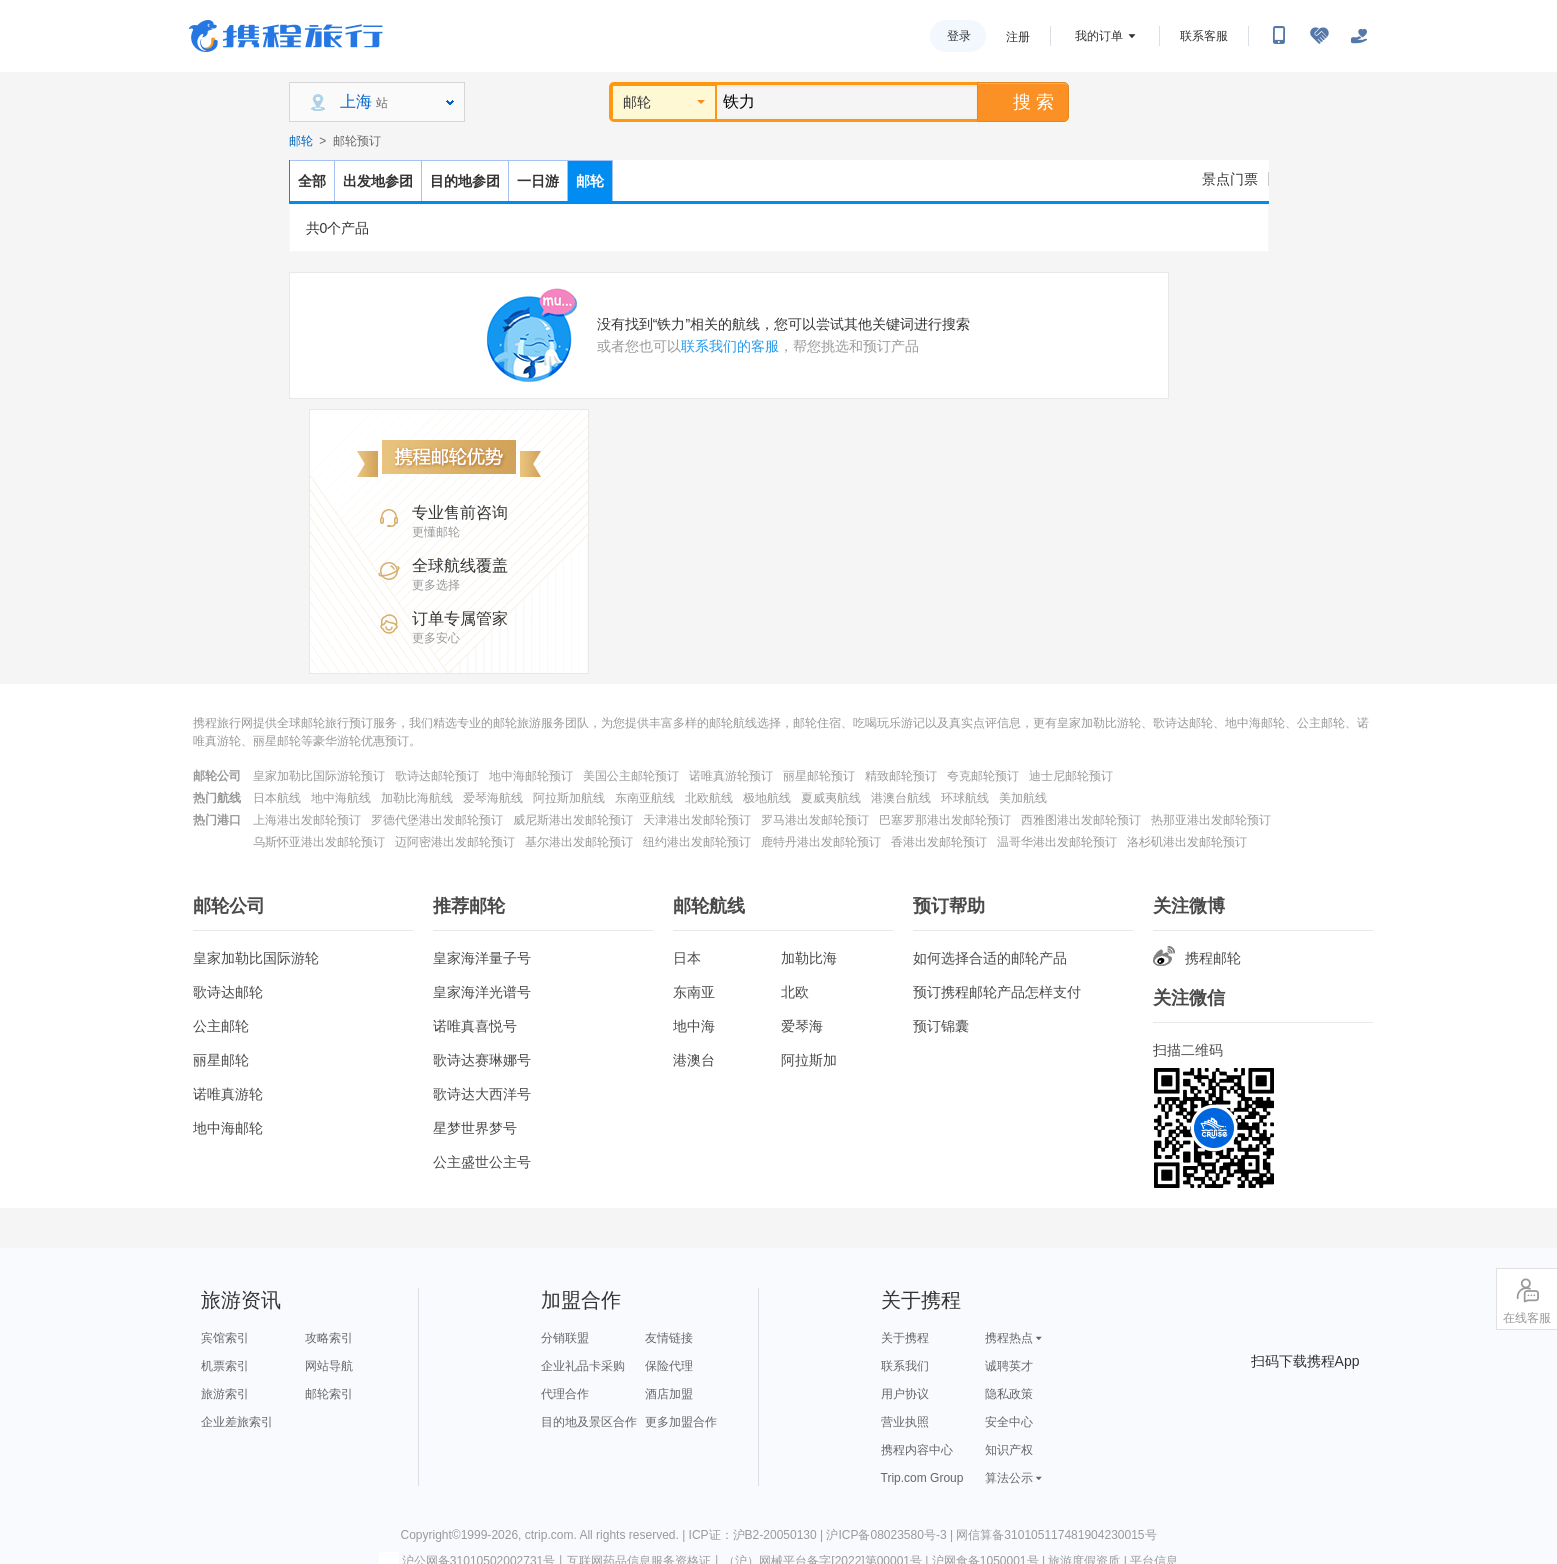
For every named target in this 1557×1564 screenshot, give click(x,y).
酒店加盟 (669, 1394)
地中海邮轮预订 (531, 776)
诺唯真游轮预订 (731, 776)
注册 (1018, 37)
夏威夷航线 (831, 798)
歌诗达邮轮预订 (437, 776)
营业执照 (905, 1422)
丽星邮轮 (221, 1060)
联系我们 (905, 1366)
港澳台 (694, 1060)
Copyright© (430, 1535)
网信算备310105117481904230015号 (1056, 1535)
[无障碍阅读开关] (1319, 36)
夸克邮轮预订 (983, 776)
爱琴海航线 (493, 798)
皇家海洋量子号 (482, 958)
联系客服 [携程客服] (1204, 36)
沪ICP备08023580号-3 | (891, 1535)
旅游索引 (225, 1394)
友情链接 (669, 1338)
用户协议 (905, 1394)
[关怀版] (1359, 36)
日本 (687, 958)
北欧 (795, 992)
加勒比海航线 (417, 798)
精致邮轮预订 (901, 776)
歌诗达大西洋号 (482, 1094)
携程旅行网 (286, 36)
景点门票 (1230, 179)
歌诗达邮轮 (228, 992)
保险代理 (669, 1366)
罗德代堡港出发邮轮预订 (437, 820)
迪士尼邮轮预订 (1071, 776)
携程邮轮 (1197, 958)
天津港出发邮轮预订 (697, 820)
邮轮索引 (329, 1394)
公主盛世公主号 (482, 1162)
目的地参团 (465, 181)
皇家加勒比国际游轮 (256, 958)
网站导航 (329, 1366)
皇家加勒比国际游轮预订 (319, 776)
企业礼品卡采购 (583, 1366)
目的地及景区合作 (589, 1422)
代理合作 (565, 1394)
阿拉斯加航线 (569, 798)
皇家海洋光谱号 (482, 992)
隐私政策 (1009, 1394)
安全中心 (1009, 1422)
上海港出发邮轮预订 (307, 820)
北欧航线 (709, 798)
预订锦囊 (941, 1026)
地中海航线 (341, 798)
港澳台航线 (901, 798)
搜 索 (1021, 102)
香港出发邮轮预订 (939, 842)
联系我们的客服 (730, 346)
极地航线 (767, 798)
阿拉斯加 (809, 1060)
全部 (312, 181)
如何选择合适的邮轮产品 (990, 958)
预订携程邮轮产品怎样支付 (997, 992)
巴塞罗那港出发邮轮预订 (945, 820)
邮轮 (664, 102)
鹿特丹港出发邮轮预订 (821, 842)
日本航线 (277, 798)
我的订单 (1099, 36)
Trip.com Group (922, 1478)
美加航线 (1023, 798)
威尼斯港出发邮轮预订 (573, 820)
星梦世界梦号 (475, 1128)
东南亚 (694, 992)
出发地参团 (378, 181)
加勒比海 (809, 958)
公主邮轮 (221, 1026)
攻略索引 (329, 1338)
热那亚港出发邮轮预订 (1211, 820)
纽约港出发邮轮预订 (697, 842)
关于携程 (905, 1338)
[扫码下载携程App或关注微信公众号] (1279, 36)
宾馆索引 (225, 1338)
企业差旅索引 (237, 1422)
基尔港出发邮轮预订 (579, 842)
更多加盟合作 (681, 1422)
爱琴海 (802, 1026)
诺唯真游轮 (228, 1094)
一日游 (538, 181)
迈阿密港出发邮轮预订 (455, 842)
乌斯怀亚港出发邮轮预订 (319, 842)
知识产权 (1009, 1450)
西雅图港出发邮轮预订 (1081, 820)
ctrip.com (549, 1535)
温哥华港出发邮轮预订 (1057, 842)
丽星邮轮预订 (819, 776)
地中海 (694, 1026)
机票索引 (225, 1366)
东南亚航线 (645, 798)
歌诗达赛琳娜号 (482, 1060)
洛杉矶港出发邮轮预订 (1187, 842)
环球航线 (965, 798)
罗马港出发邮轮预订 (815, 820)
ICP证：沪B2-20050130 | (758, 1535)
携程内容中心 (917, 1450)
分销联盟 (565, 1338)
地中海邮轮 (228, 1128)
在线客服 (1527, 1300)
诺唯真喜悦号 (475, 1026)
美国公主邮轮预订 (631, 776)
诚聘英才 (1009, 1366)
